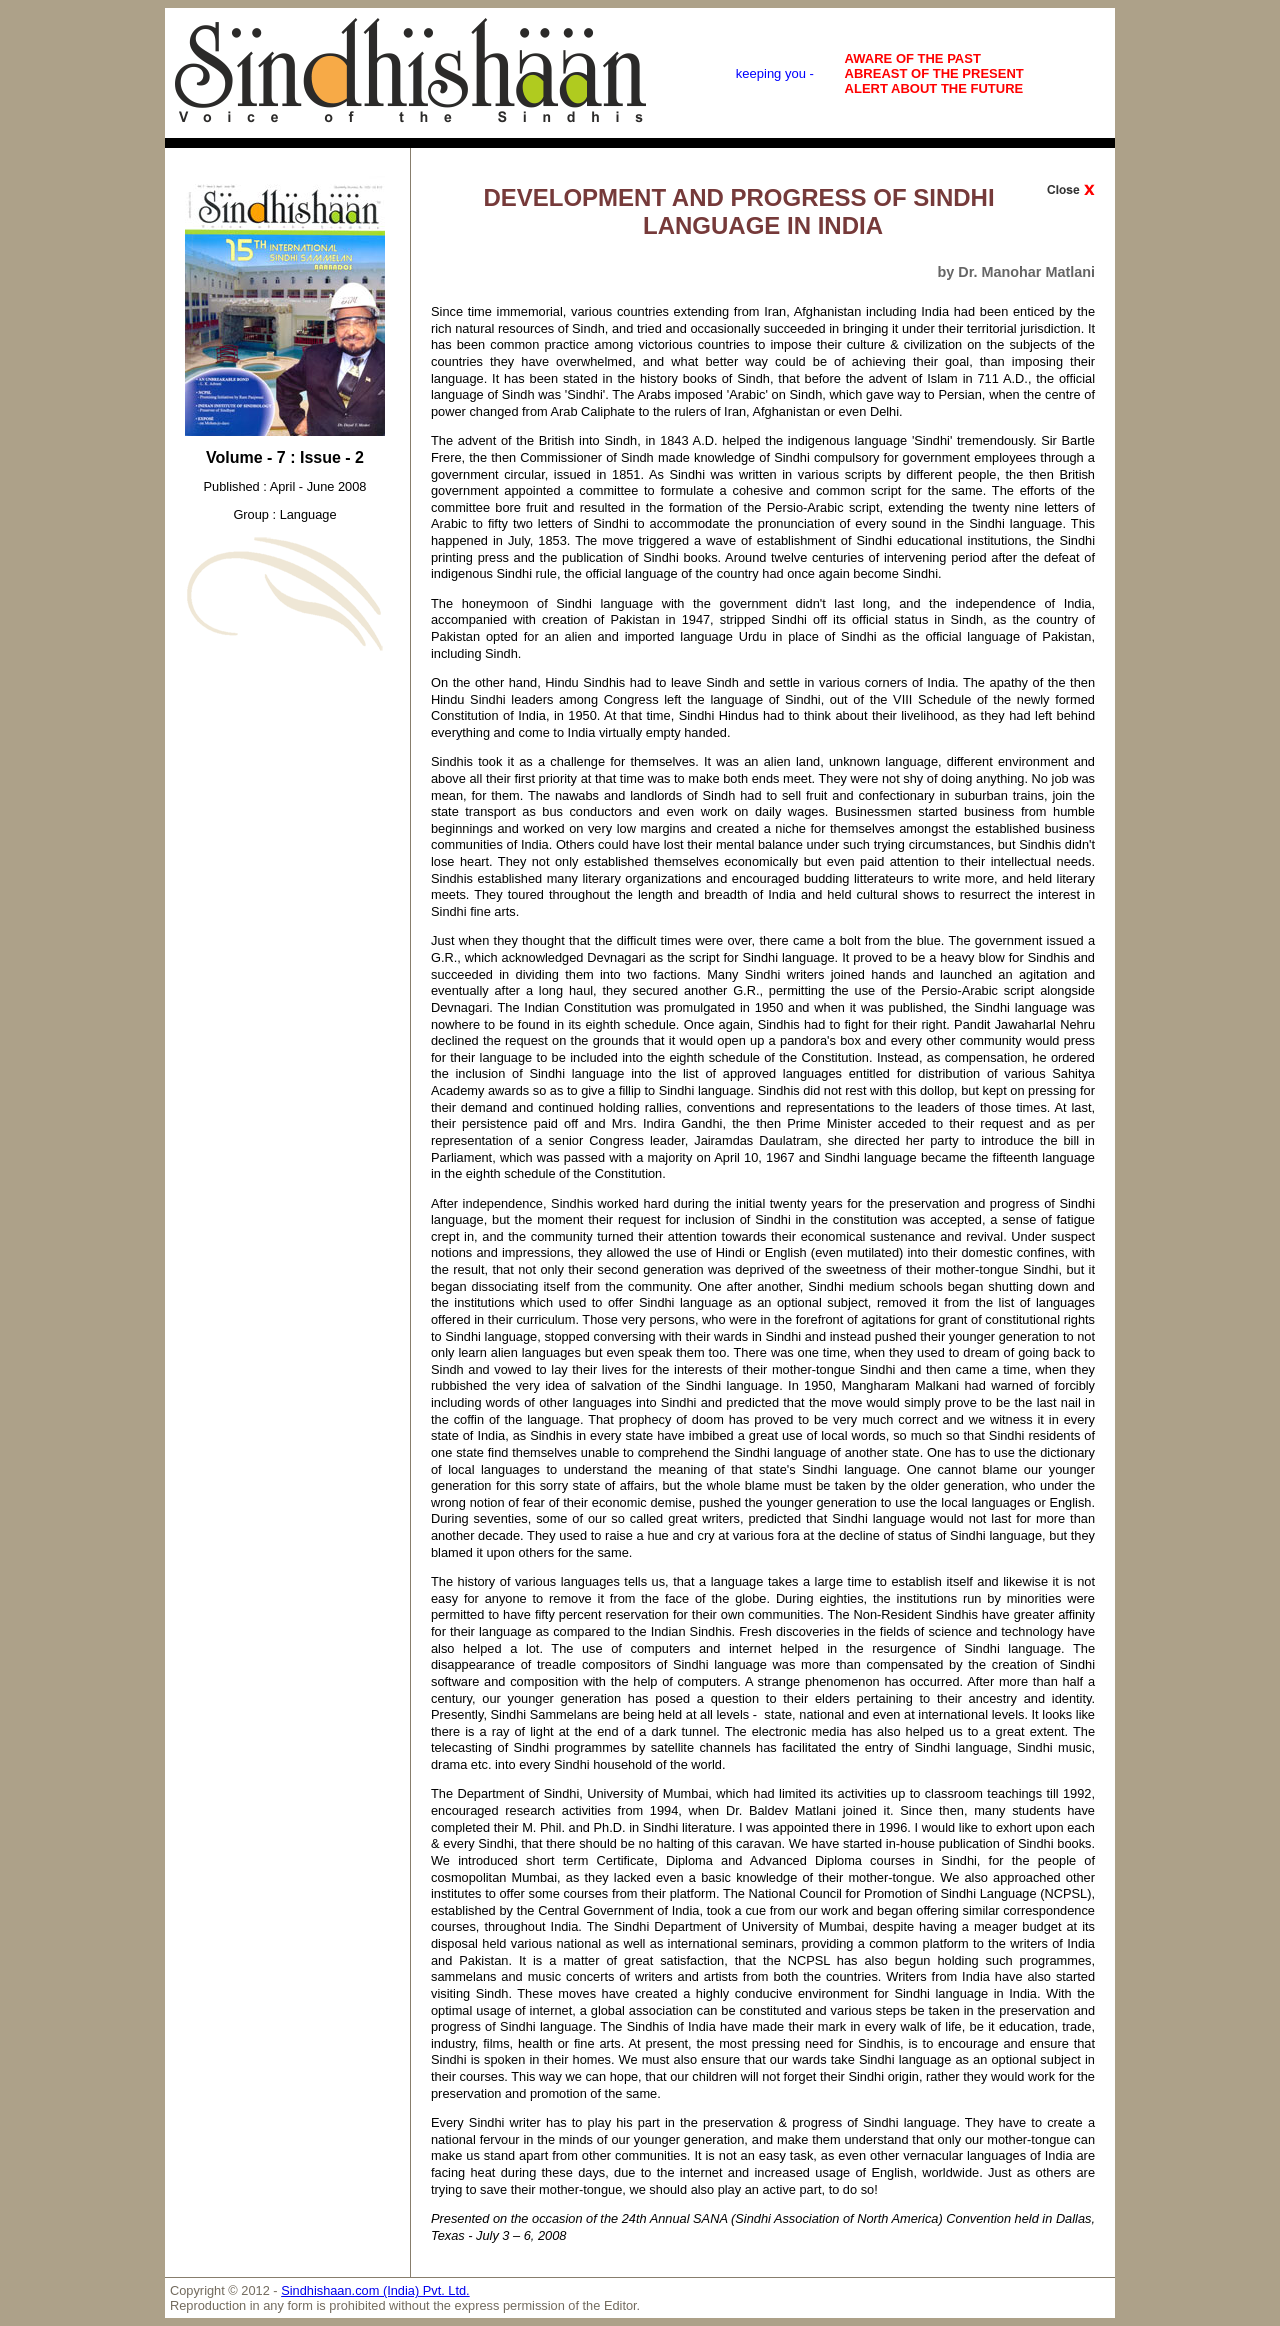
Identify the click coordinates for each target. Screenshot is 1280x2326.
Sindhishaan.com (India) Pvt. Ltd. (375, 2290)
